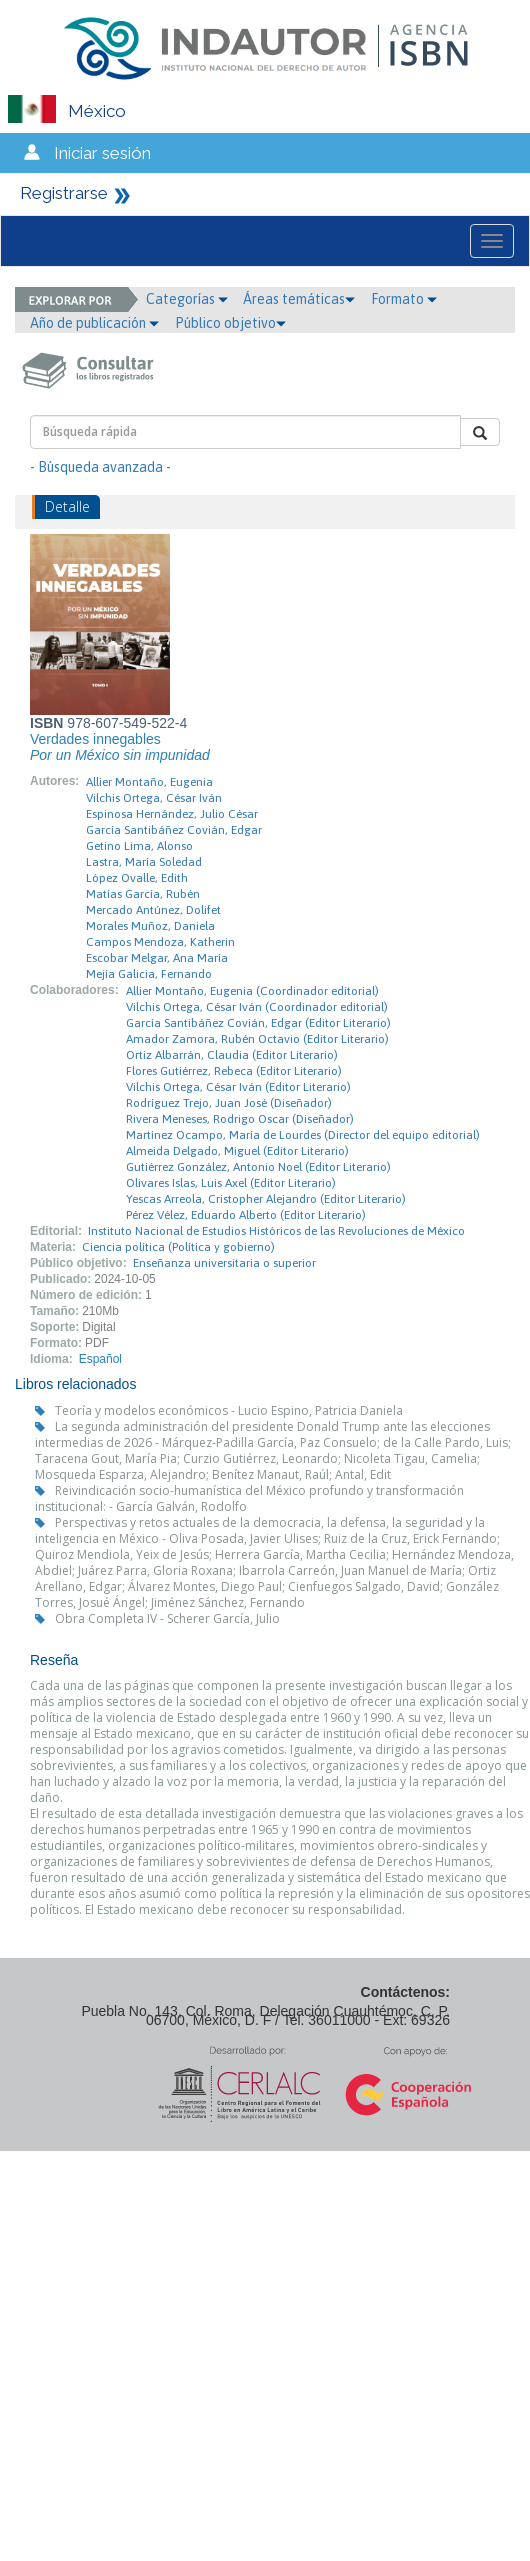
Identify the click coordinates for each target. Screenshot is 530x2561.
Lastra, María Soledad (144, 862)
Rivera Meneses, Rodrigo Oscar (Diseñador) (240, 1119)
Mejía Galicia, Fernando (149, 974)
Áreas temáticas (299, 299)
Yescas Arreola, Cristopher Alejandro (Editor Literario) (266, 1199)
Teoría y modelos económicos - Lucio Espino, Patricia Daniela (229, 1410)
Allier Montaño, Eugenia (149, 782)
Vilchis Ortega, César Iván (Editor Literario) (238, 1087)
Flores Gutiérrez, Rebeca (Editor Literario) (234, 1071)
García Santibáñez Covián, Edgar (174, 830)
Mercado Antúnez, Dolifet (153, 910)
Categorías (187, 299)
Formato (404, 299)
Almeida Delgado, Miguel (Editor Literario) (237, 1151)
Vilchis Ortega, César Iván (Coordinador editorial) (257, 1007)
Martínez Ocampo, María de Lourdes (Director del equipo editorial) (303, 1135)
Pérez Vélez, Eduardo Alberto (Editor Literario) (246, 1215)
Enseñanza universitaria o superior (224, 1263)
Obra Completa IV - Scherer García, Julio (167, 1618)
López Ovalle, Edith (137, 878)
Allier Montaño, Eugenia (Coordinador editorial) (252, 991)
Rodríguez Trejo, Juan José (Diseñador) (229, 1103)
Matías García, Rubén (143, 894)
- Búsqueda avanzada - (100, 467)
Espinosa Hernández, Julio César (172, 814)
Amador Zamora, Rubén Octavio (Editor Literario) (257, 1039)
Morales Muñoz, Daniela (150, 926)
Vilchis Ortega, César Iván (154, 798)
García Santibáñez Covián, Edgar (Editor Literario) (258, 1023)
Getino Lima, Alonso (139, 846)
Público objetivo (230, 323)
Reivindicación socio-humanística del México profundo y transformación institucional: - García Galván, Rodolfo (249, 1498)
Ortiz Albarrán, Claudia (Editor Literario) (232, 1055)
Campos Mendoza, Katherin (160, 942)
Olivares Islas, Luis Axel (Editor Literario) (231, 1183)
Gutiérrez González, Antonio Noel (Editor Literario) (258, 1167)
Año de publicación (94, 323)
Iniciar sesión (102, 153)
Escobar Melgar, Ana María (157, 958)
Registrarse (64, 193)
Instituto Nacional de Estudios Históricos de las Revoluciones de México (276, 1231)
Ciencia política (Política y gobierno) (178, 1247)
